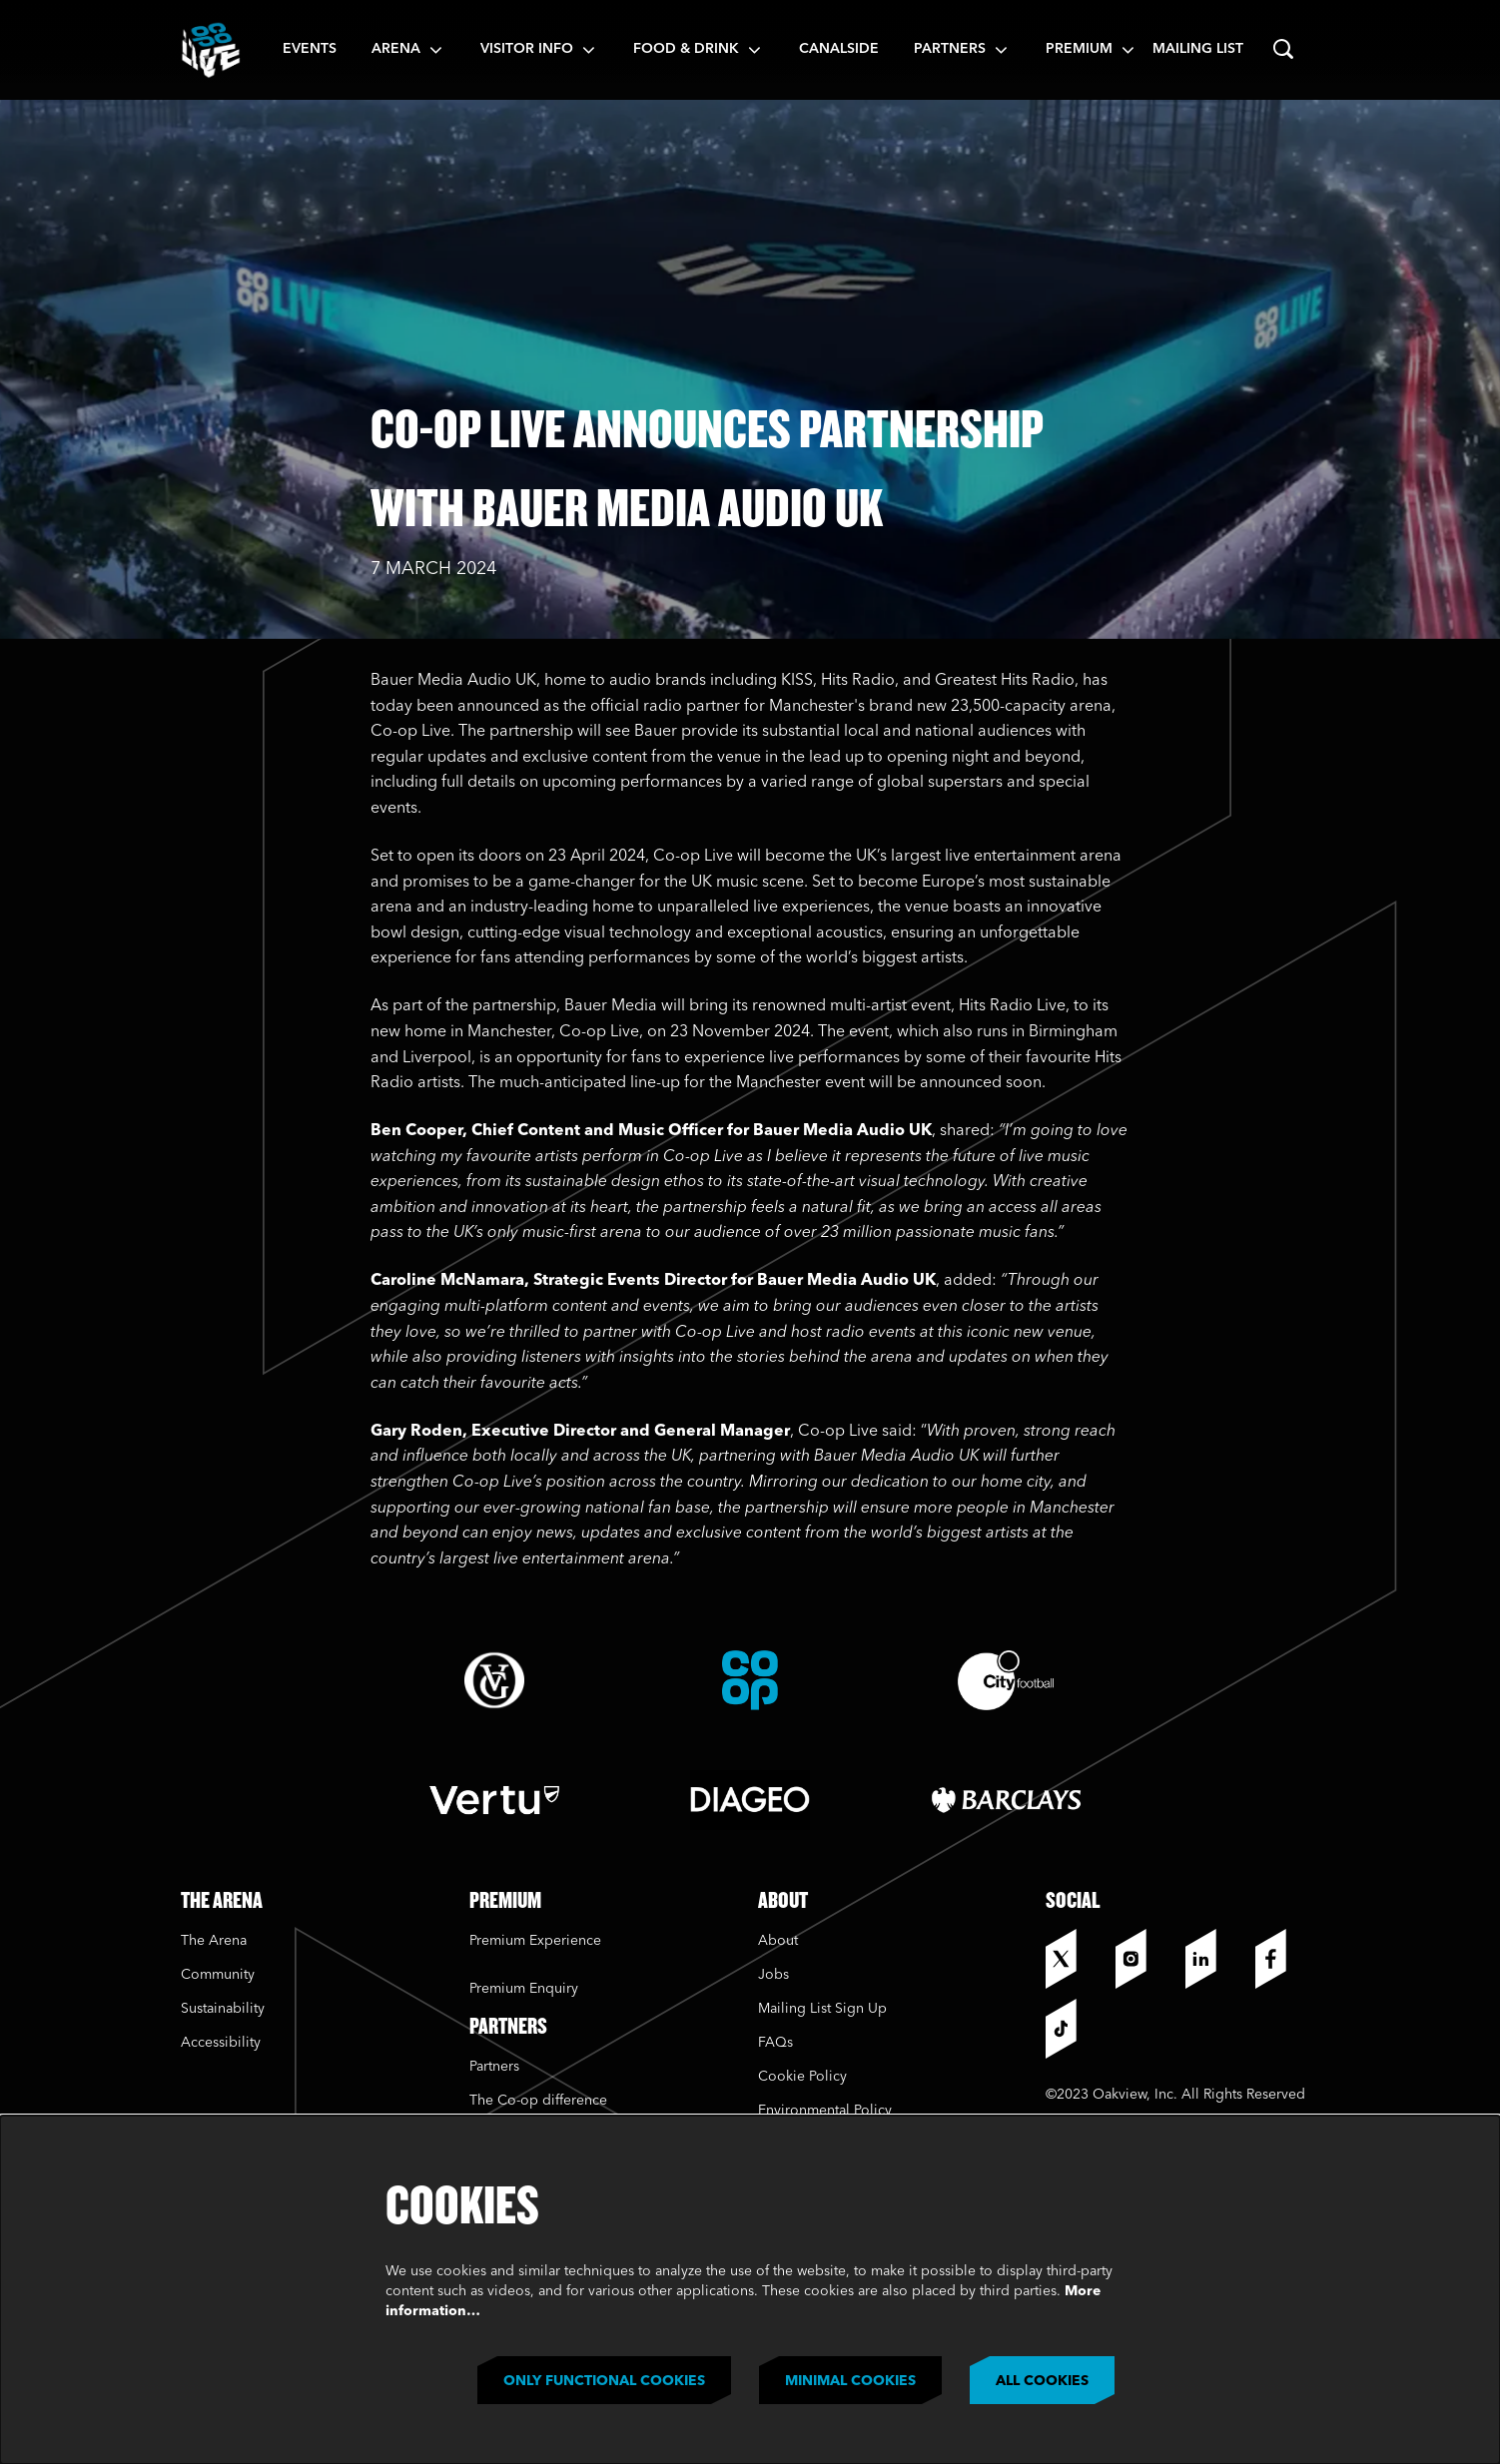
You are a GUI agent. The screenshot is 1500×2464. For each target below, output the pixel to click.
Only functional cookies (604, 2381)
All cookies (1042, 2381)
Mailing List (1197, 49)
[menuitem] (310, 50)
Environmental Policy (825, 2111)
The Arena (214, 1941)
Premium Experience (535, 1941)
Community (218, 1975)
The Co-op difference (538, 2101)
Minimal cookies (850, 2381)
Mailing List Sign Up (822, 2009)
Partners (494, 2067)
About (778, 1941)
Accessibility (221, 2043)
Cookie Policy (802, 2077)
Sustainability (225, 2009)
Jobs (773, 1975)
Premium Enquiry (523, 1989)
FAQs (775, 2043)
